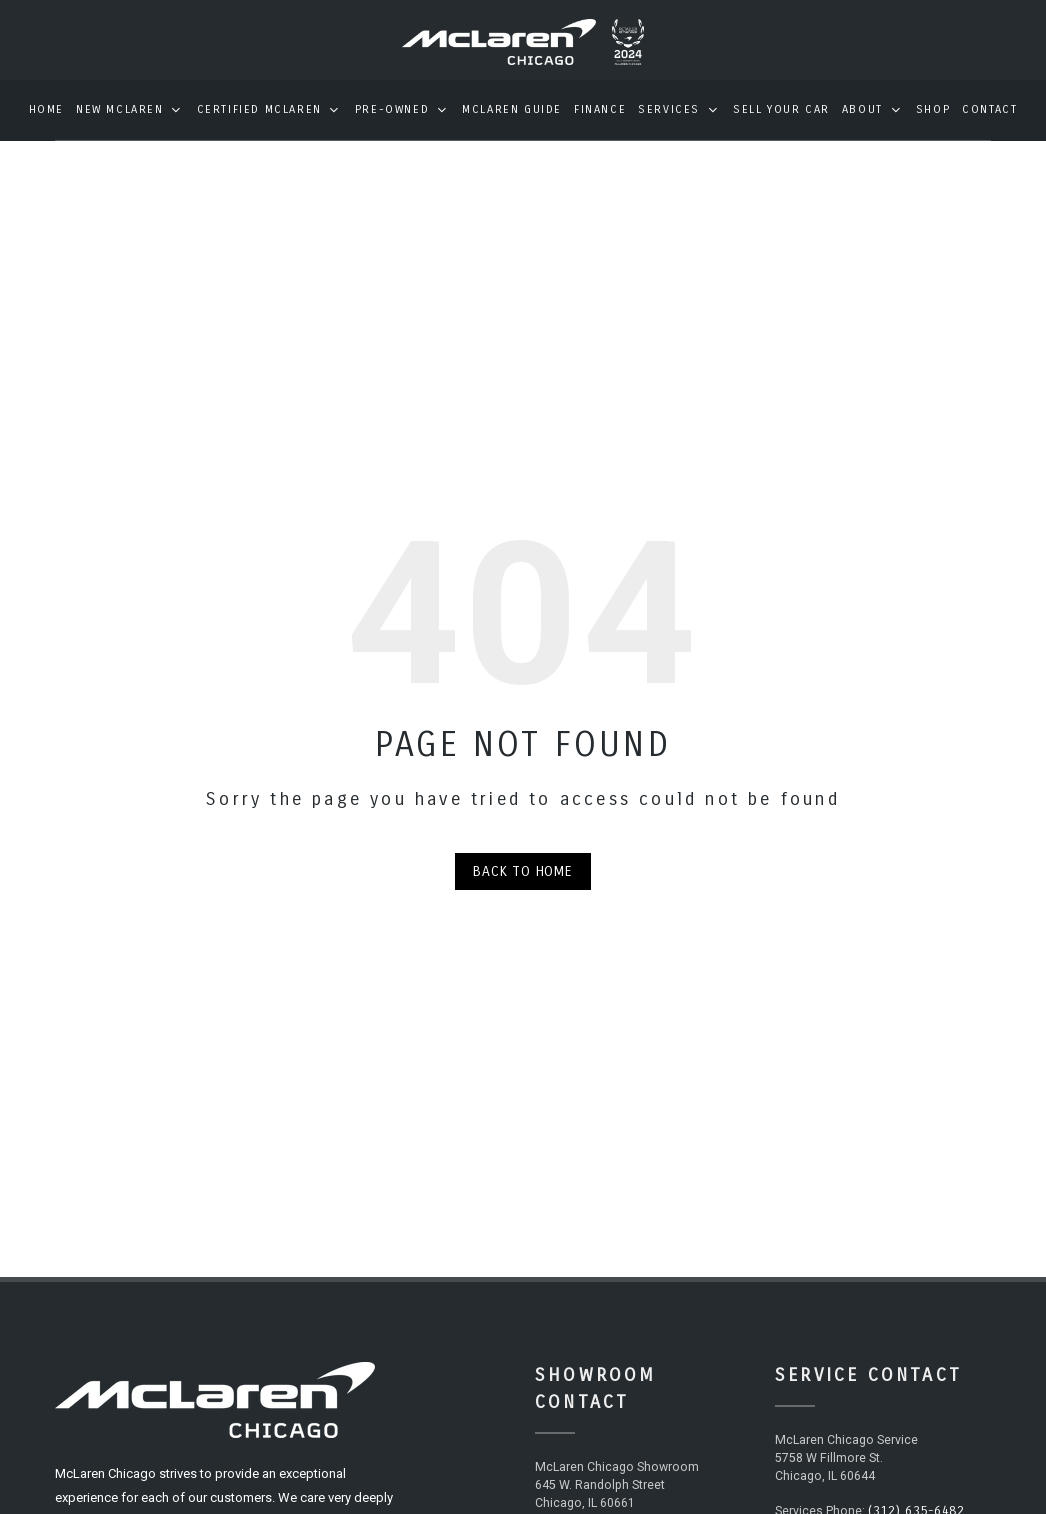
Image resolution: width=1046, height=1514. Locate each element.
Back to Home (523, 885)
